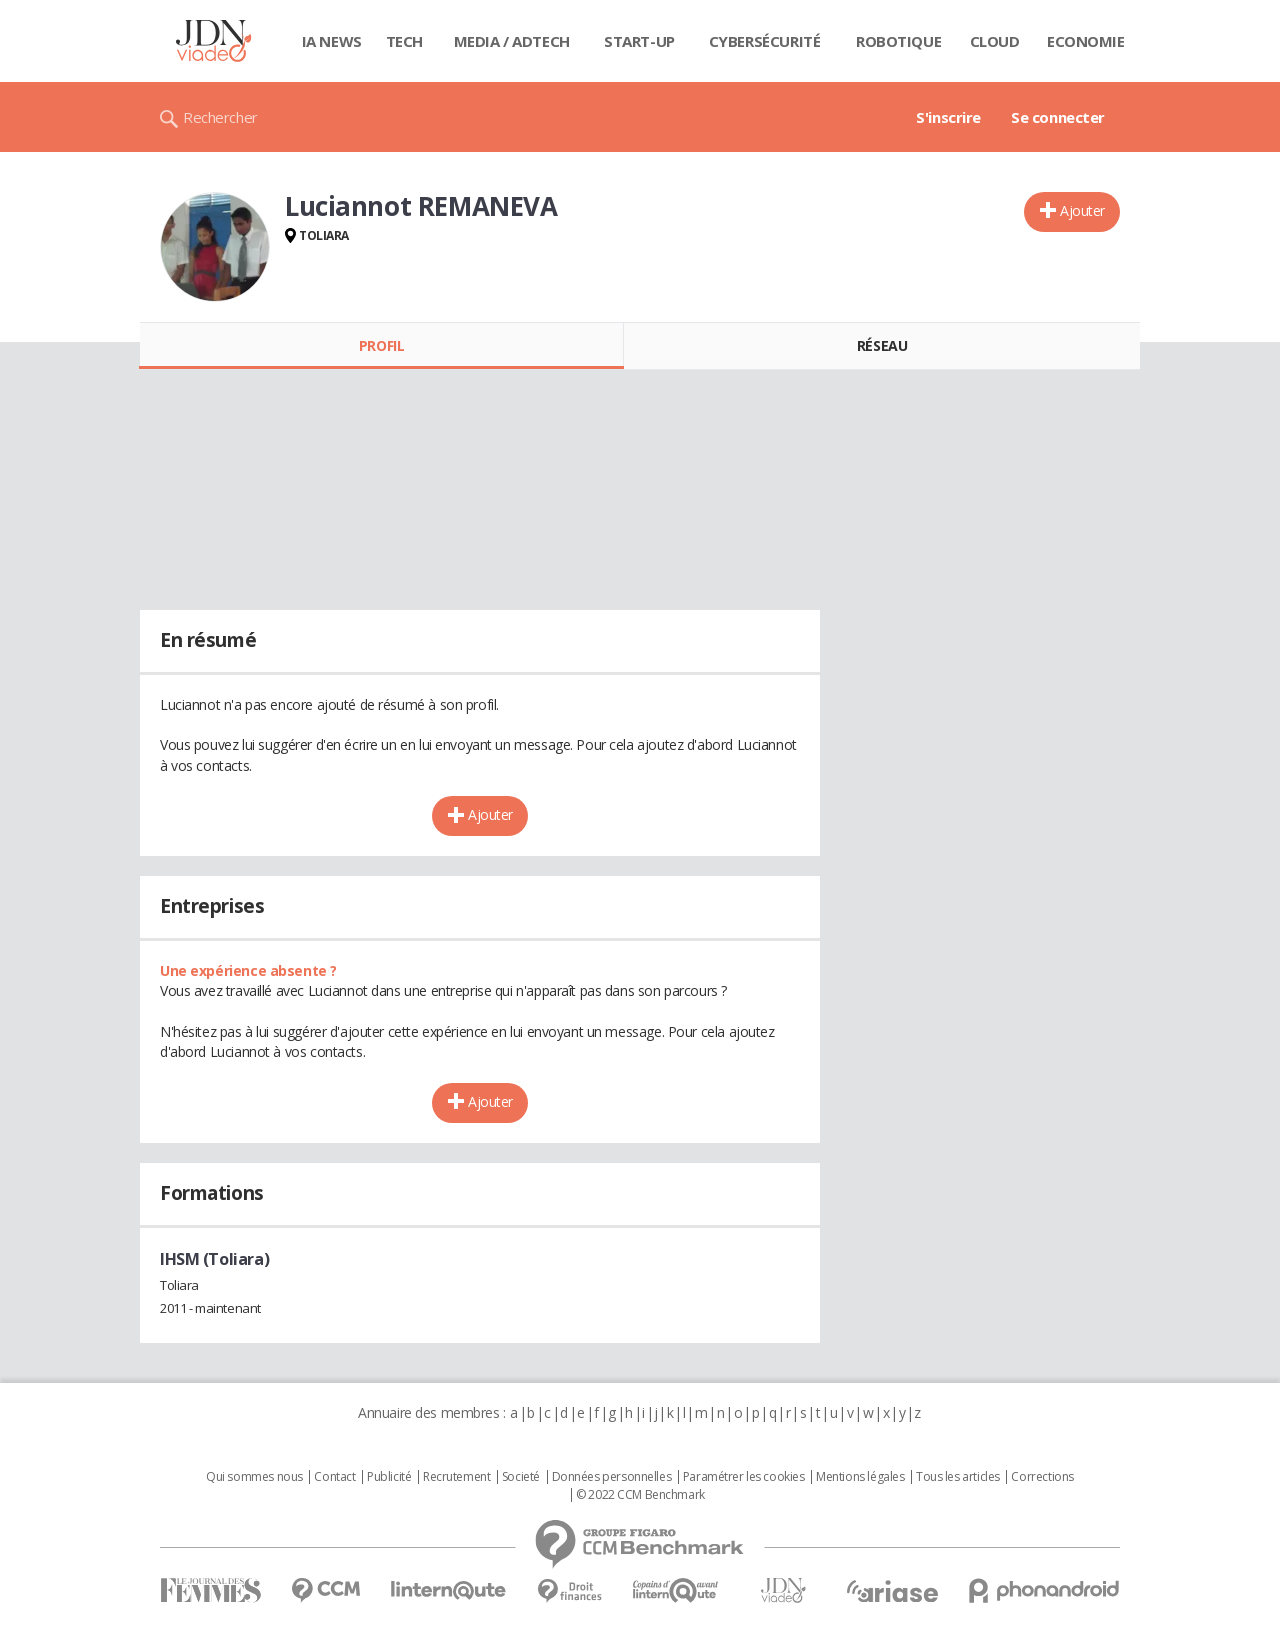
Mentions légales (860, 1477)
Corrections (1042, 1477)
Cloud (995, 41)
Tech (404, 41)
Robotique (898, 41)
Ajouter (1082, 210)
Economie (1086, 41)
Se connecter (1058, 117)
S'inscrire (948, 117)
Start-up (639, 41)
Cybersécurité (765, 41)
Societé (521, 1477)
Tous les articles (958, 1477)
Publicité (389, 1477)
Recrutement (456, 1477)
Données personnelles (612, 1477)
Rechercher (220, 117)
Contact (334, 1477)
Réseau (882, 345)
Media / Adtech (512, 41)
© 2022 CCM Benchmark (640, 1495)
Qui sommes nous (254, 1477)
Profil (381, 345)
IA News (332, 41)
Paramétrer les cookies (744, 1477)
